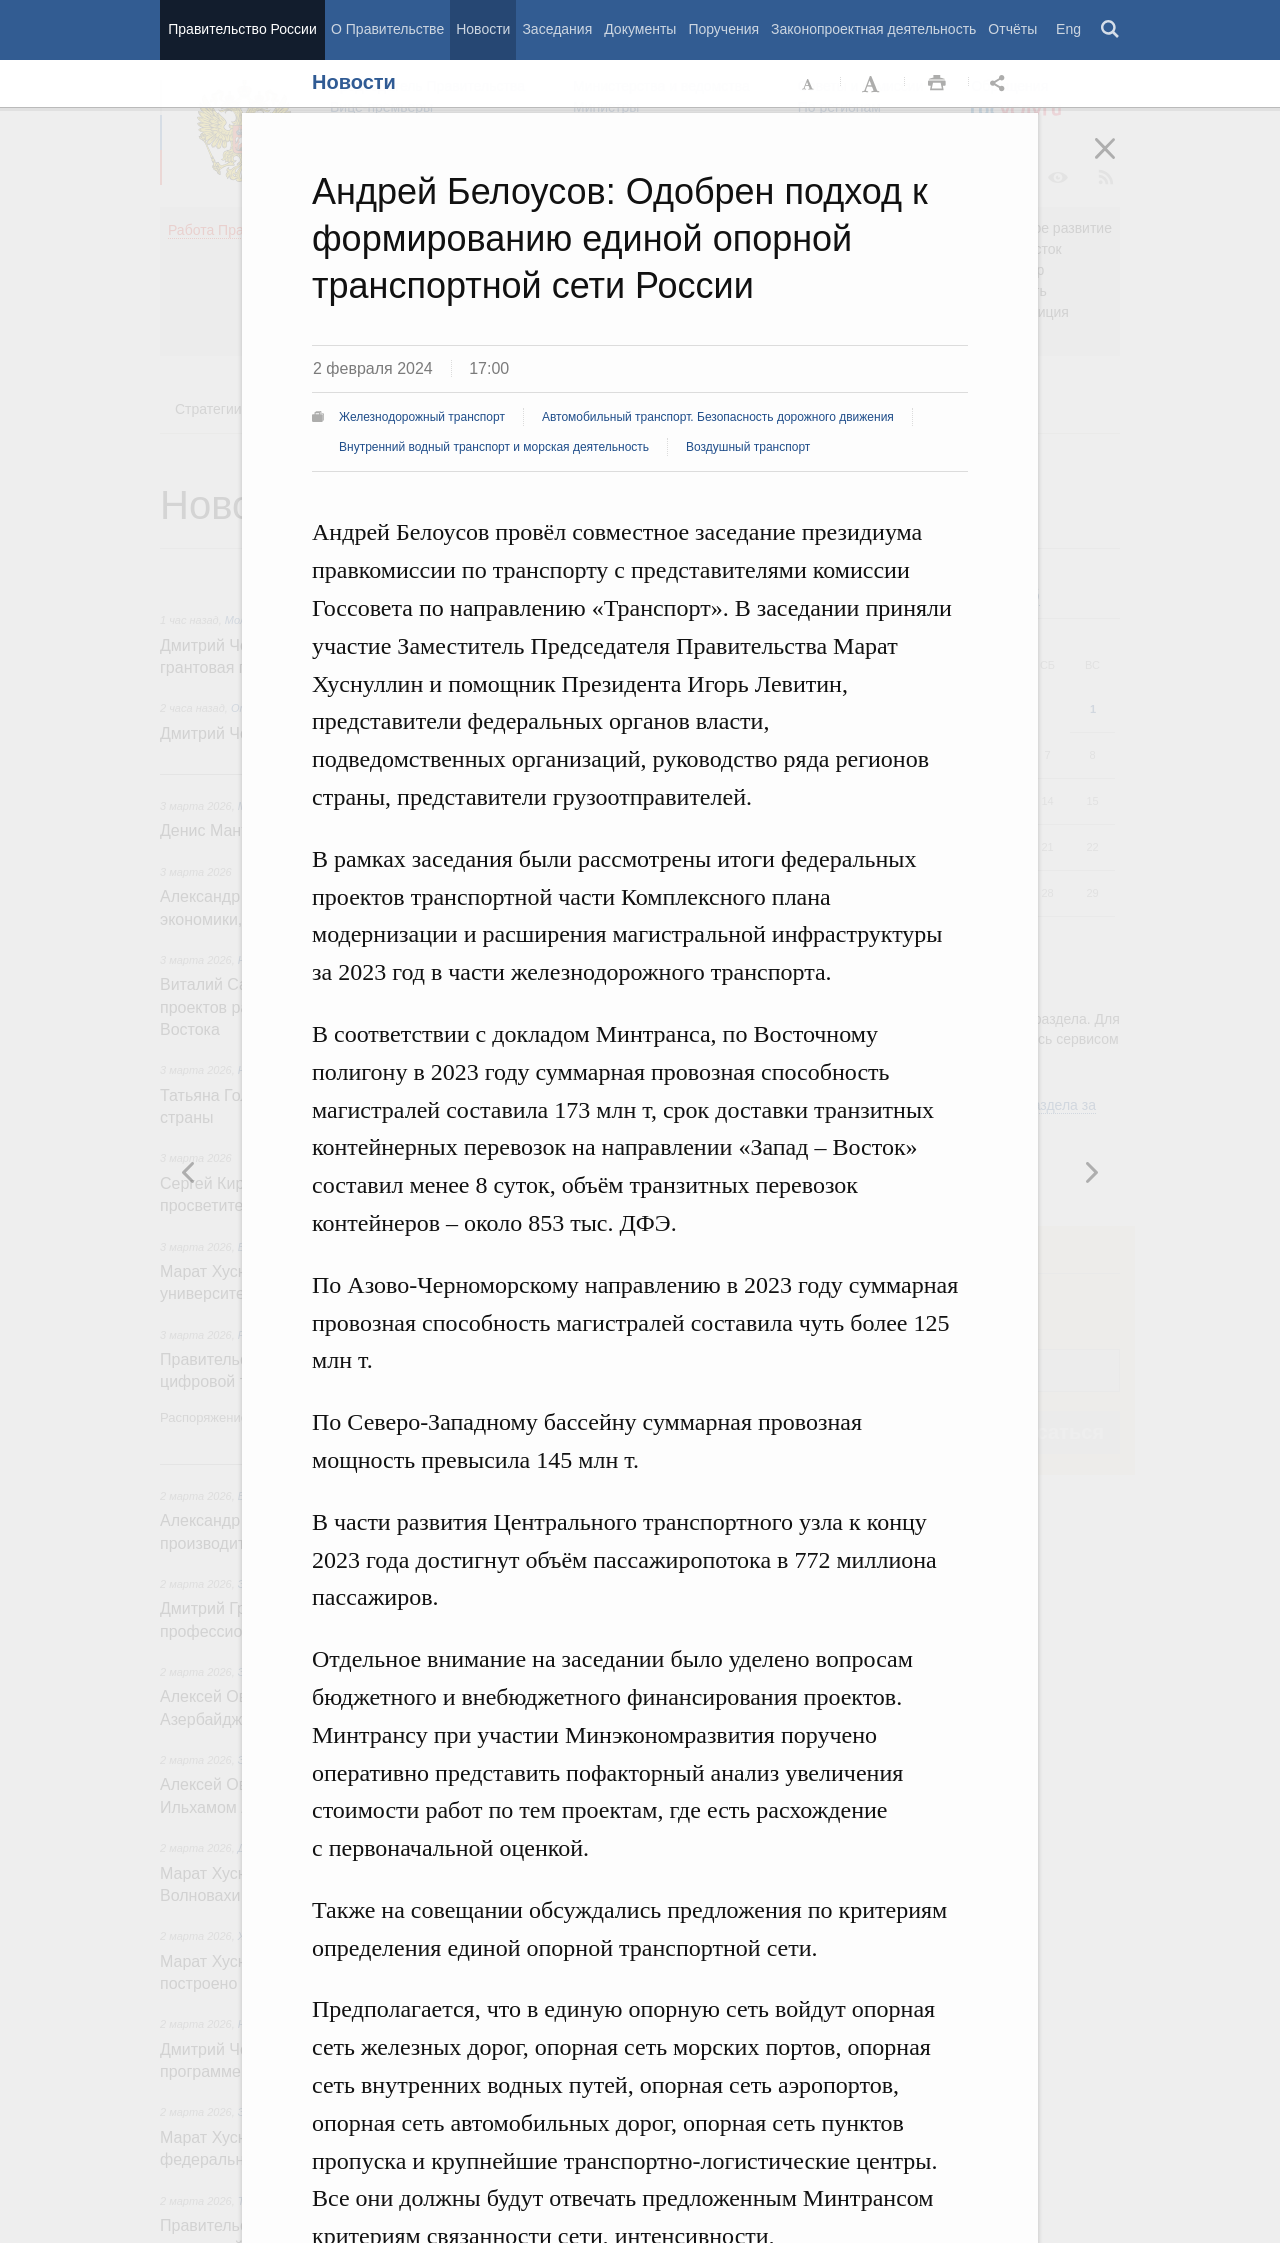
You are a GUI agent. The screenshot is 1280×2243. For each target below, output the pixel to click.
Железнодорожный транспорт (422, 417)
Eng (1068, 29)
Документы (640, 29)
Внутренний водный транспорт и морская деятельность (494, 447)
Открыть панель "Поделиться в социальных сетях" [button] (1001, 84)
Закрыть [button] (1119, 162)
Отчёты (1012, 29)
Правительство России (242, 29)
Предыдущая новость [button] (1091, 1172)
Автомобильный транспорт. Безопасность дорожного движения (718, 417)
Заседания (557, 29)
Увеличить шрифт (873, 84)
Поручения (723, 29)
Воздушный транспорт (748, 447)
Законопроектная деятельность (873, 29)
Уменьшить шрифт (809, 84)
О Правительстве (387, 29)
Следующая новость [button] (189, 1172)
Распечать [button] (937, 84)
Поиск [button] (1111, 30)
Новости (483, 29)
